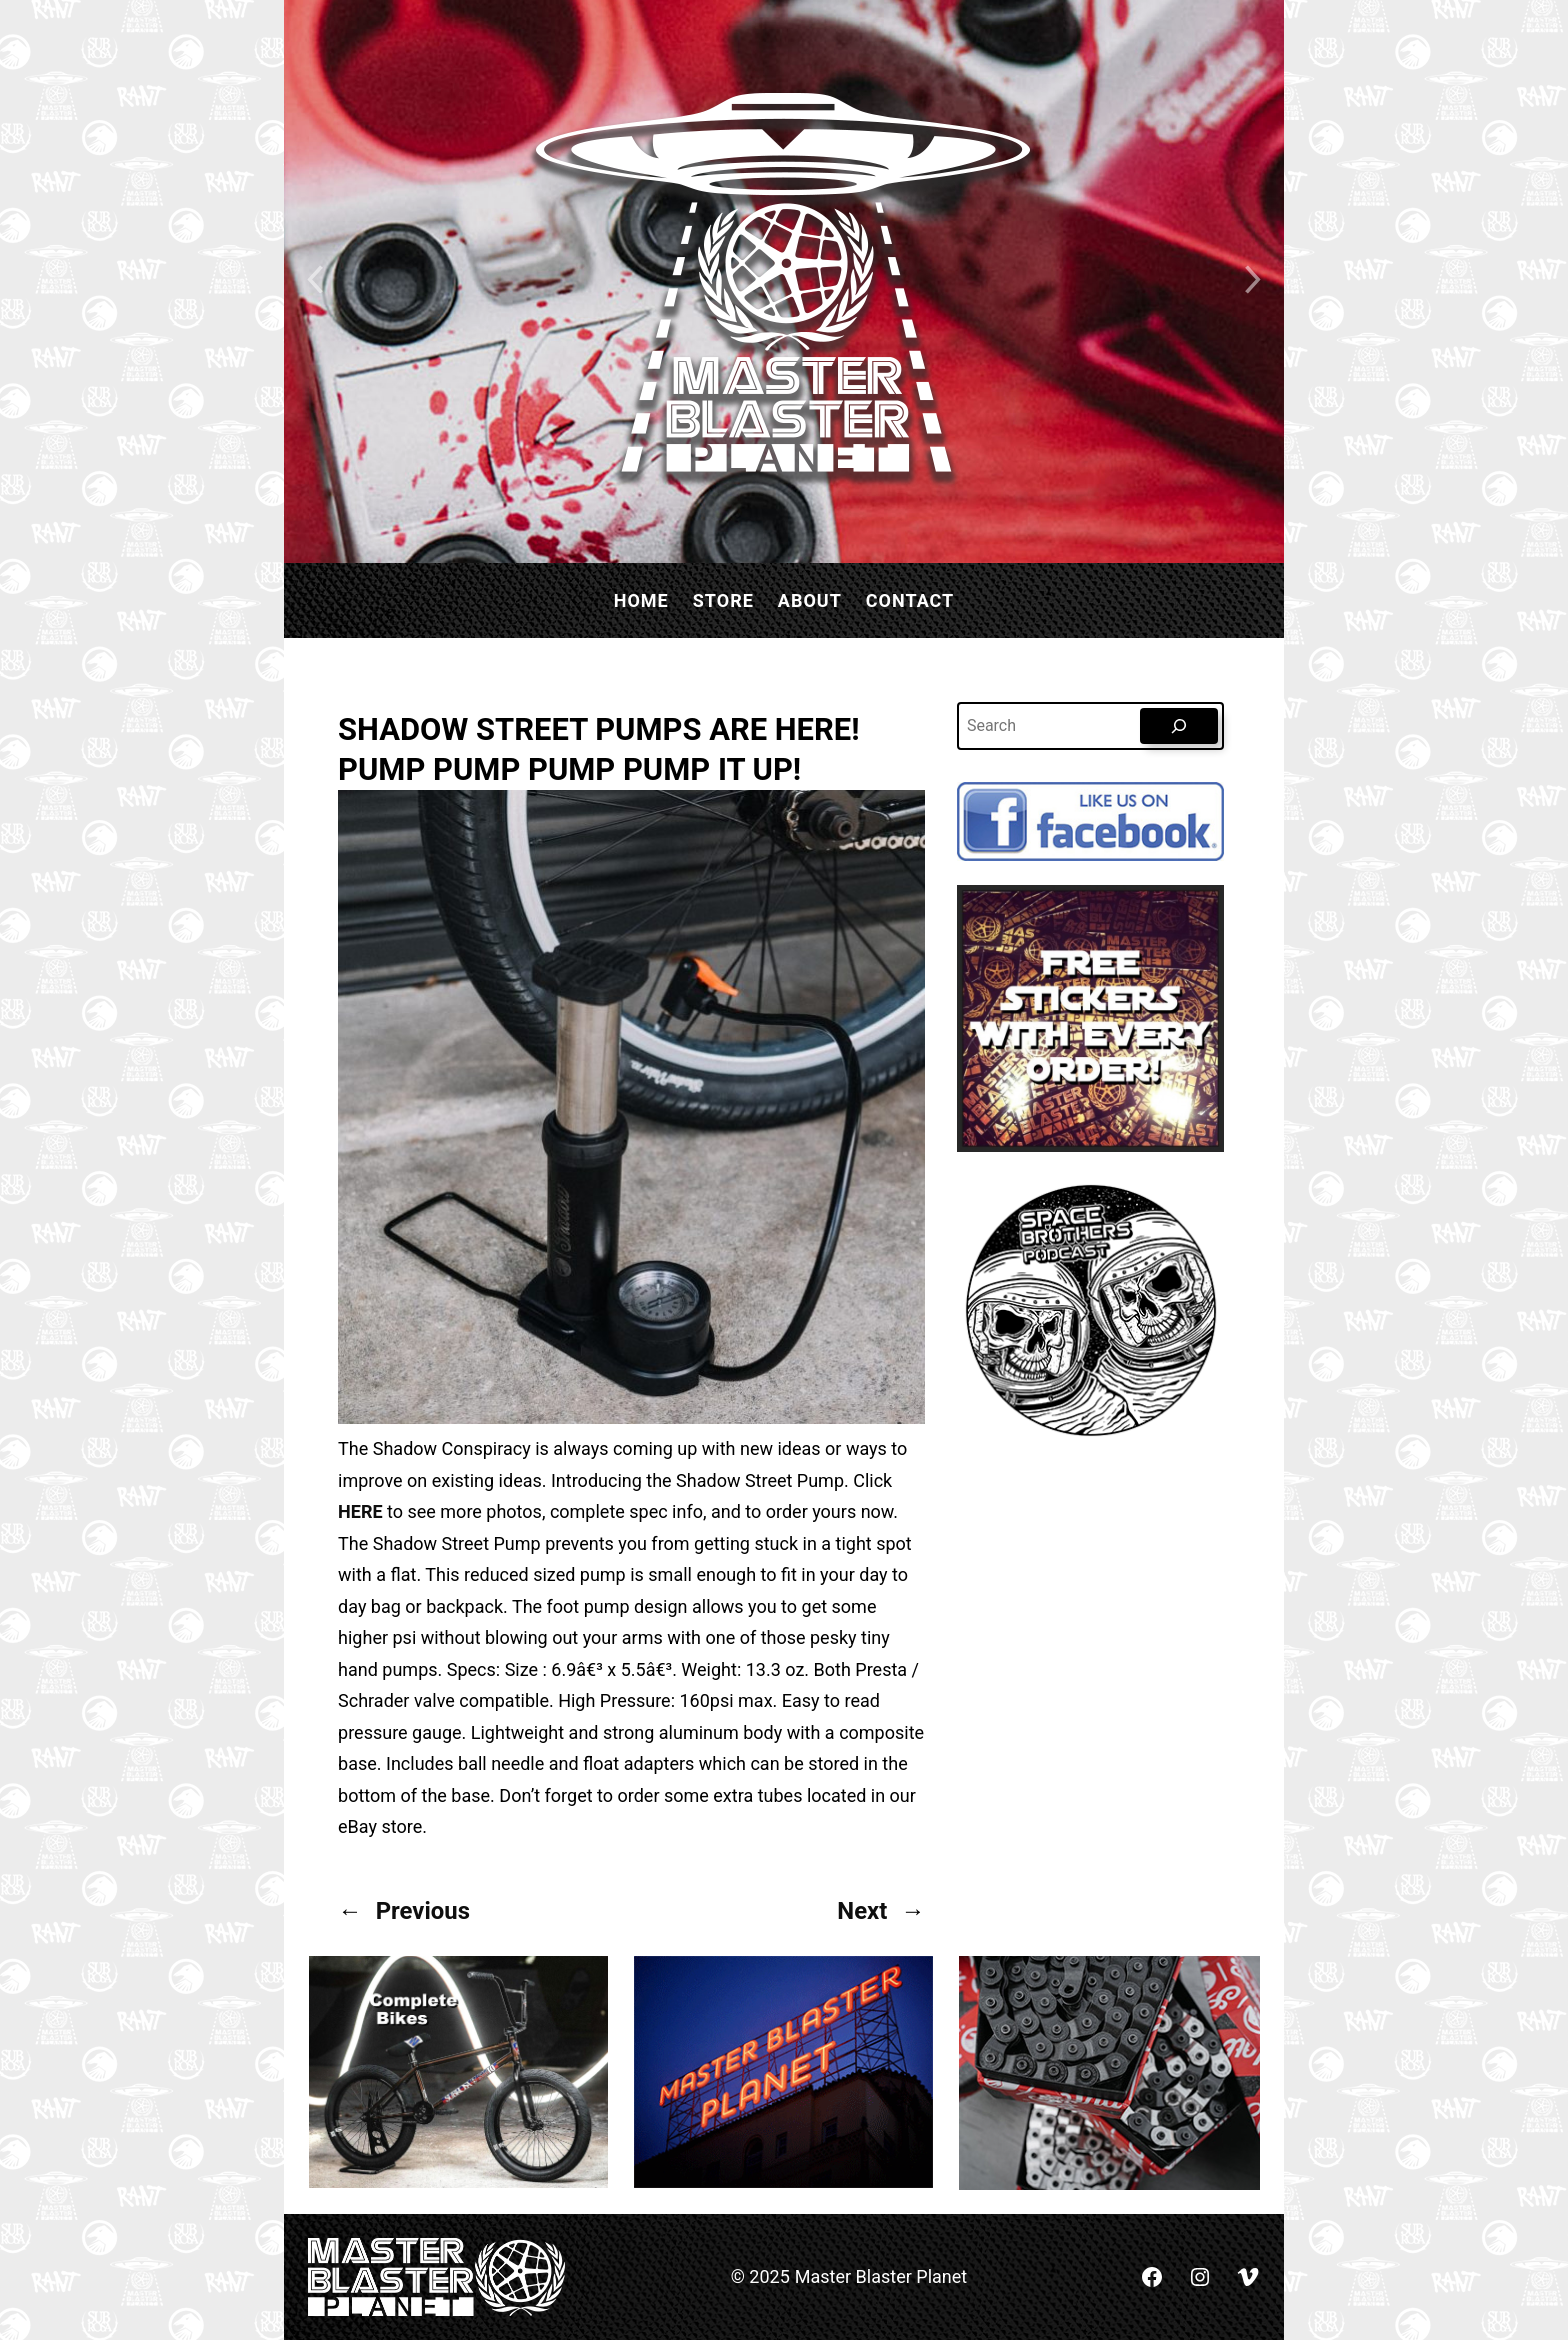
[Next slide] (1254, 281)
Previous (423, 1911)
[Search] (1179, 726)
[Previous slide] (314, 281)
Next (862, 1911)
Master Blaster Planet (881, 2276)
